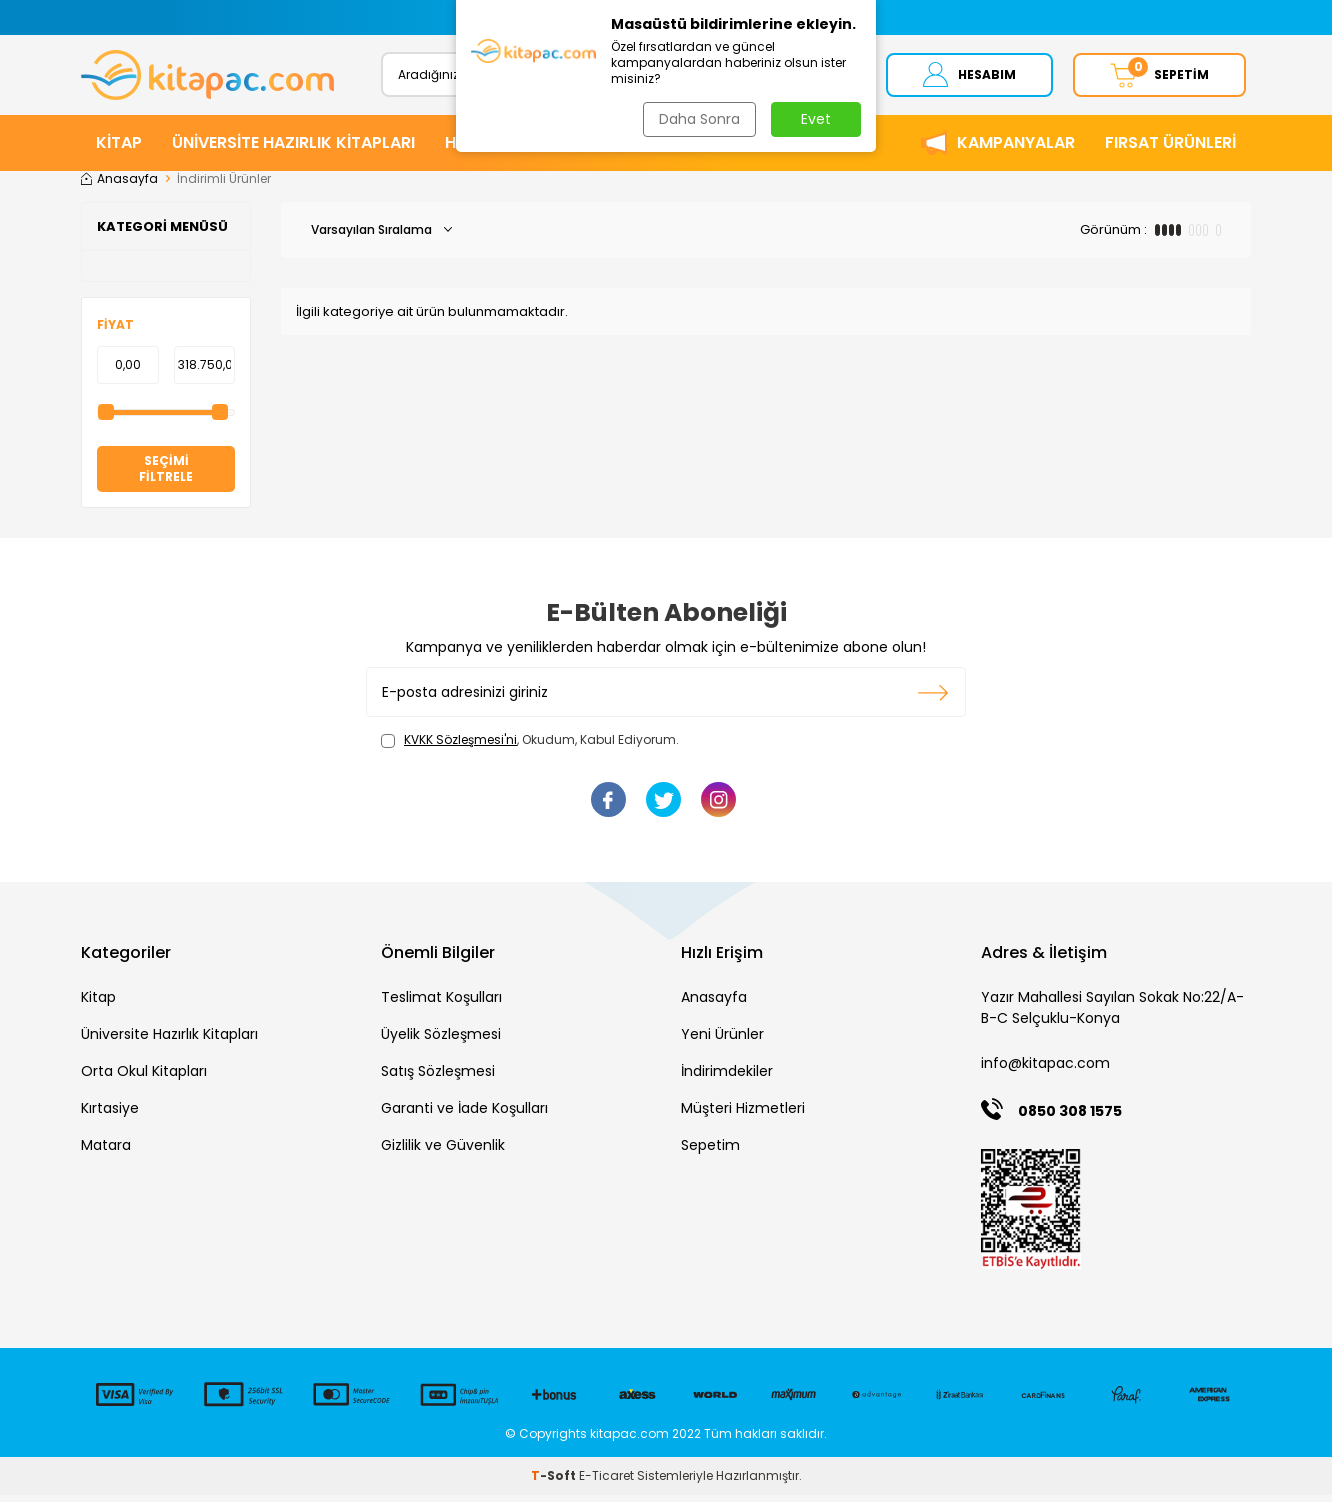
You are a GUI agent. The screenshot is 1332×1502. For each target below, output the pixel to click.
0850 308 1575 (1070, 1118)
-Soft (555, 1482)
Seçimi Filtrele (166, 475)
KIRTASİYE (684, 149)
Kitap (98, 1004)
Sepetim (710, 1152)
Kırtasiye (110, 1115)
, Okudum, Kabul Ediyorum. (530, 747)
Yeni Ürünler (722, 1041)
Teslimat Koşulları (441, 1004)
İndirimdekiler (727, 1078)
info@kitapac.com (1045, 1070)
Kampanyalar (1016, 149)
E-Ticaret (606, 1482)
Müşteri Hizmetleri (743, 1115)
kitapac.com (629, 1440)
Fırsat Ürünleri (1170, 149)
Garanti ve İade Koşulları (464, 1115)
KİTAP (119, 149)
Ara (814, 77)
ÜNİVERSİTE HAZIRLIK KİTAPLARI (293, 149)
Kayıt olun (933, 699)
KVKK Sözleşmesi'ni (460, 746)
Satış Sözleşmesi (438, 1078)
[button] (468, 17)
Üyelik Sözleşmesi (441, 1041)
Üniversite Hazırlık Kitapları (169, 1041)
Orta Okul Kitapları (144, 1078)
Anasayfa (119, 186)
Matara (106, 1152)
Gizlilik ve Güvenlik (443, 1152)
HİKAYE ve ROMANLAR (530, 149)
